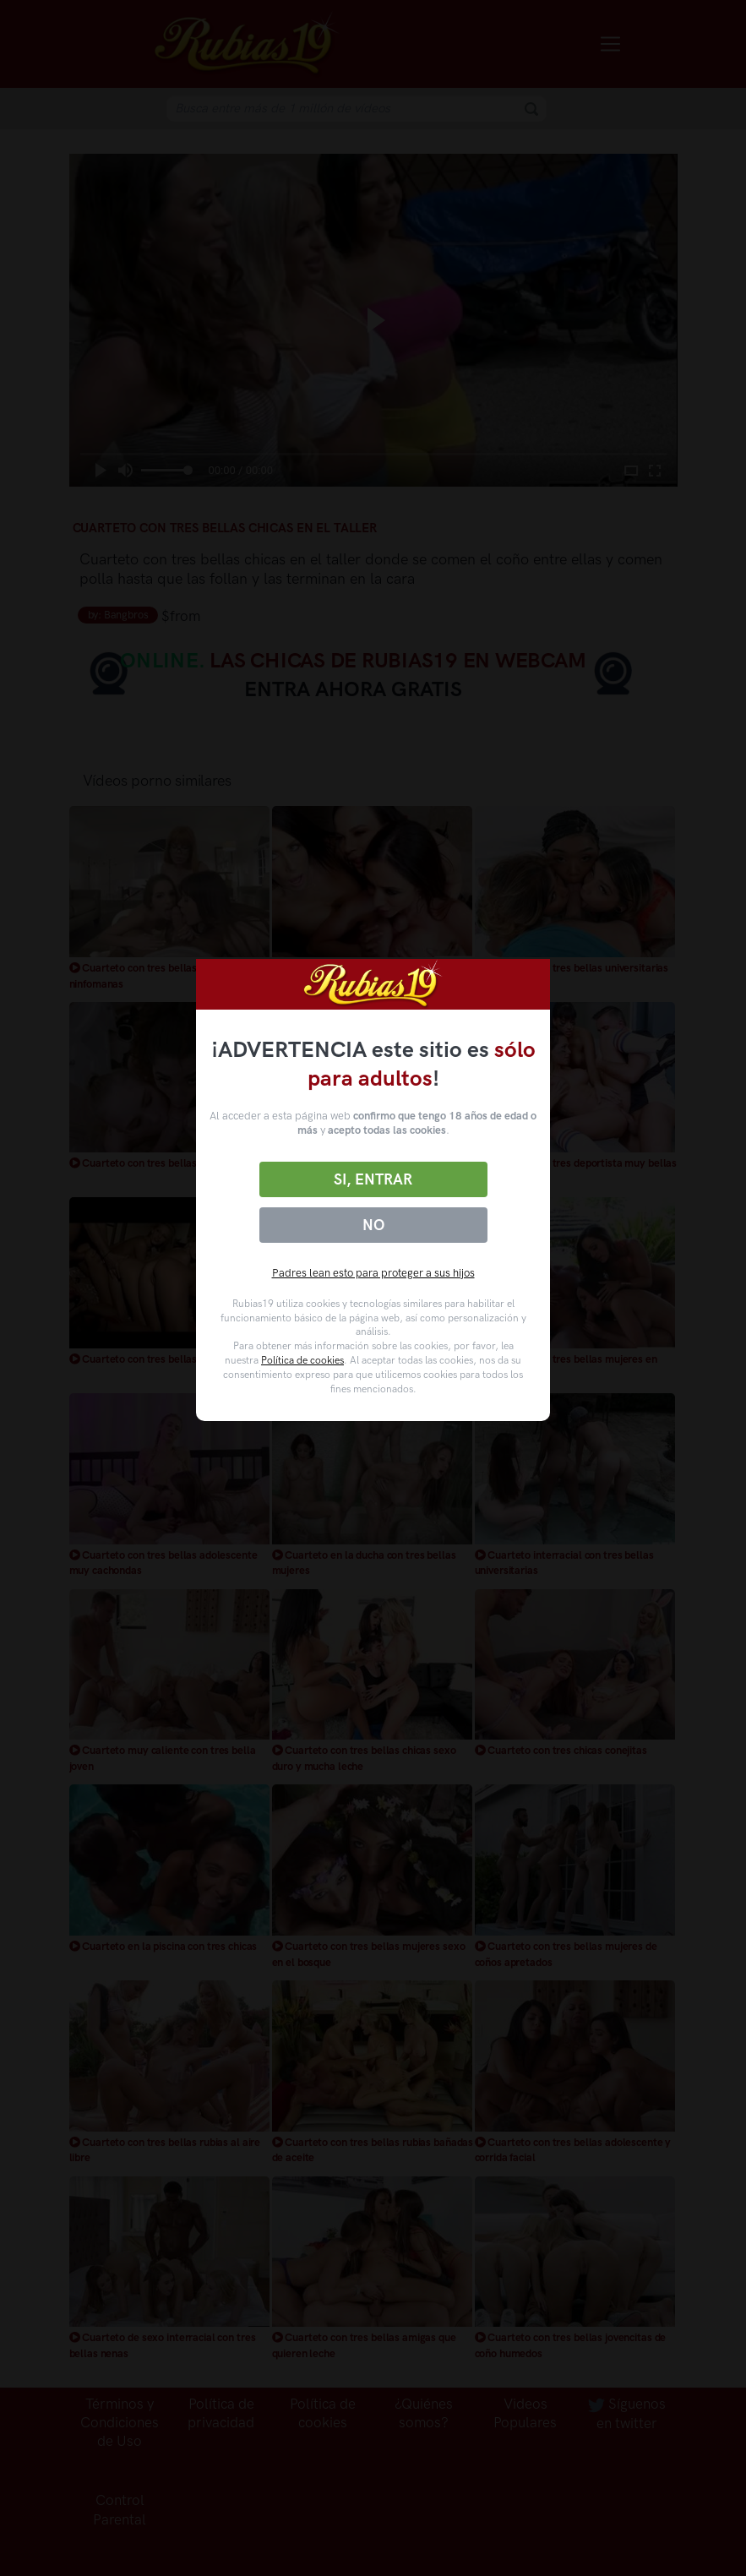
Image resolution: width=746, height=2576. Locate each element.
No (373, 1225)
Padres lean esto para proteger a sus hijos (373, 1272)
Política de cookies (302, 1360)
